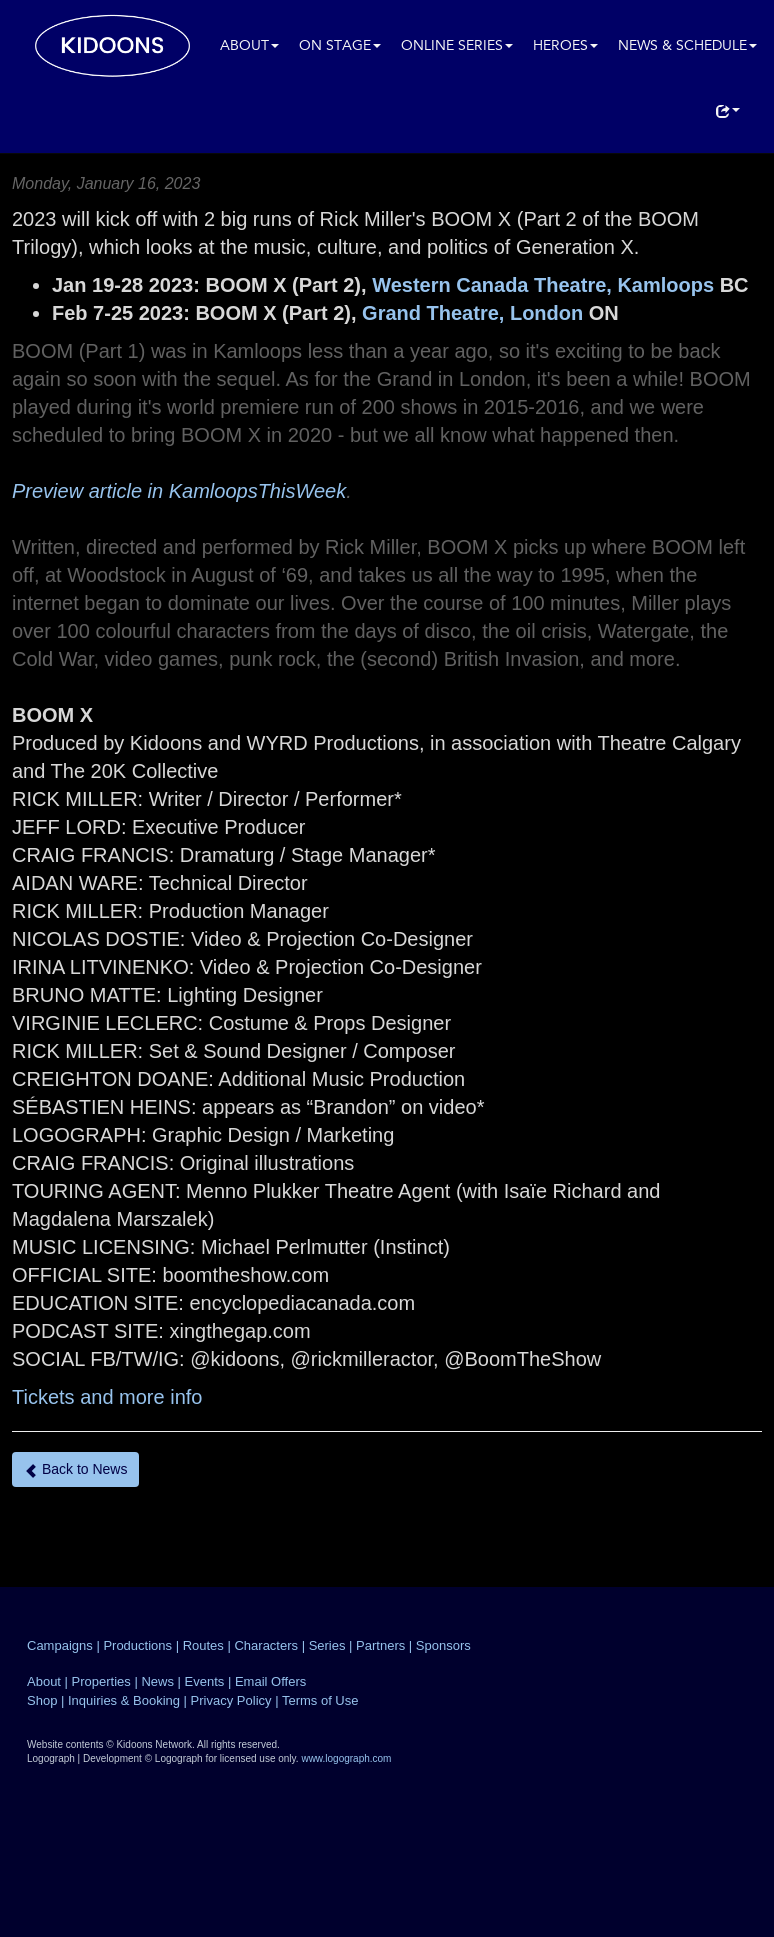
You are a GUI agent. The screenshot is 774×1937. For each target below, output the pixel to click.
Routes (203, 1645)
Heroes (565, 46)
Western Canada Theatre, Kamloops (543, 285)
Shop (42, 1700)
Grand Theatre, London (472, 313)
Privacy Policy (231, 1700)
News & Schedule (687, 46)
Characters (266, 1645)
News (157, 1681)
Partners (380, 1645)
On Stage (340, 46)
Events (205, 1681)
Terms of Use (320, 1700)
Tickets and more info (107, 1397)
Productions (137, 1645)
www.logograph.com (346, 1758)
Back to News (75, 1469)
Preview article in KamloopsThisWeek (179, 491)
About (249, 46)
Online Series (457, 46)
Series (327, 1645)
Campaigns (60, 1645)
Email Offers (270, 1681)
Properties (101, 1681)
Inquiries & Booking (124, 1700)
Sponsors (443, 1645)
